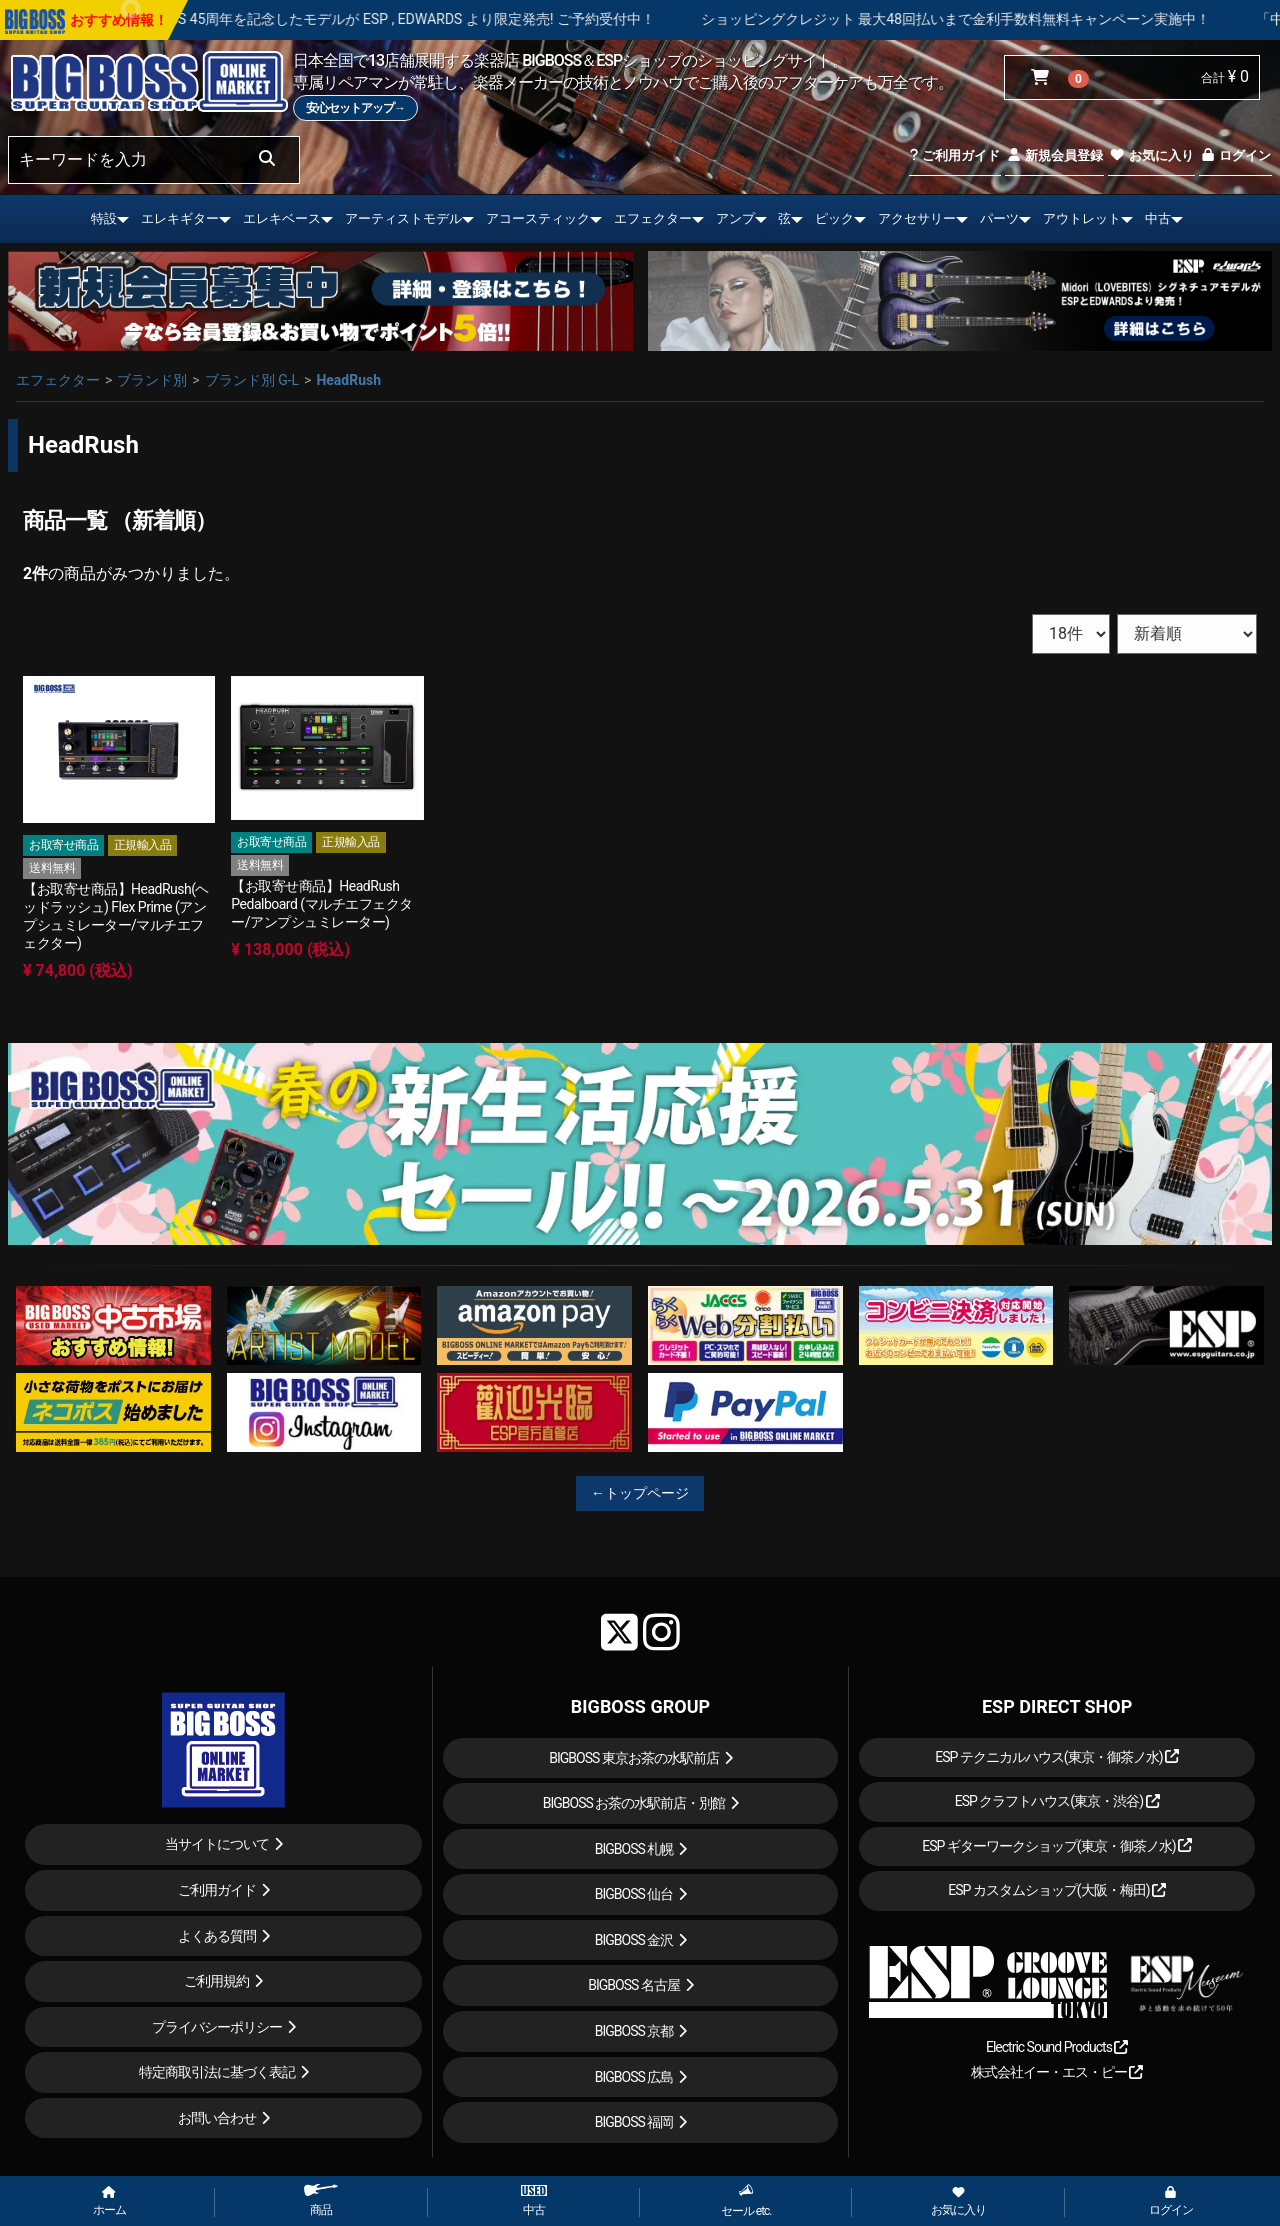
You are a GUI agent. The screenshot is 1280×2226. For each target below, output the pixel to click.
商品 (321, 2200)
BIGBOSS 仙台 (634, 1894)
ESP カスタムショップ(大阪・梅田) (1057, 1890)
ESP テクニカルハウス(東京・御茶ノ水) (1057, 1757)
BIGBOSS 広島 (634, 2077)
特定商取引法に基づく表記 (217, 2072)
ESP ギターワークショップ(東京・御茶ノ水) (1057, 1846)
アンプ (735, 218)
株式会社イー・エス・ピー (1057, 2072)
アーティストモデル (403, 218)
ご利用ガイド (954, 155)
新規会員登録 (1054, 155)
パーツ (999, 218)
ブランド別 (152, 380)
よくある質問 (217, 1936)
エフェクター (653, 218)
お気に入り (1151, 155)
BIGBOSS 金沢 (634, 1940)
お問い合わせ (217, 2118)
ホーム (109, 2202)
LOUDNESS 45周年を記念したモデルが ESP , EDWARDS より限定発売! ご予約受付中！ (439, 19)
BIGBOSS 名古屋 (634, 1985)
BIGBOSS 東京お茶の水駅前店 (634, 1758)
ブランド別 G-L (252, 380)
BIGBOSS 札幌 (634, 1849)
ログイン (1235, 155)
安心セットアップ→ (355, 108)
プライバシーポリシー (217, 2027)
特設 (104, 218)
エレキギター (180, 218)
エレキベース (282, 218)
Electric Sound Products (1057, 2047)
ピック (834, 218)
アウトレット (1082, 218)
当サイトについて (217, 1844)
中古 (1158, 218)
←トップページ (640, 1493)
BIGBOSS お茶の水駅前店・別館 (634, 1803)
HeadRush (348, 380)
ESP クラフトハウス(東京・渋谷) (1057, 1801)
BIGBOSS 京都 (634, 2031)
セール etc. (746, 2200)
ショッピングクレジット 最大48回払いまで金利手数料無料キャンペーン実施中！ (1008, 19)
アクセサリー (917, 218)
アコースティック (538, 218)
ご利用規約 (216, 1981)
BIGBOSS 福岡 (634, 2122)
